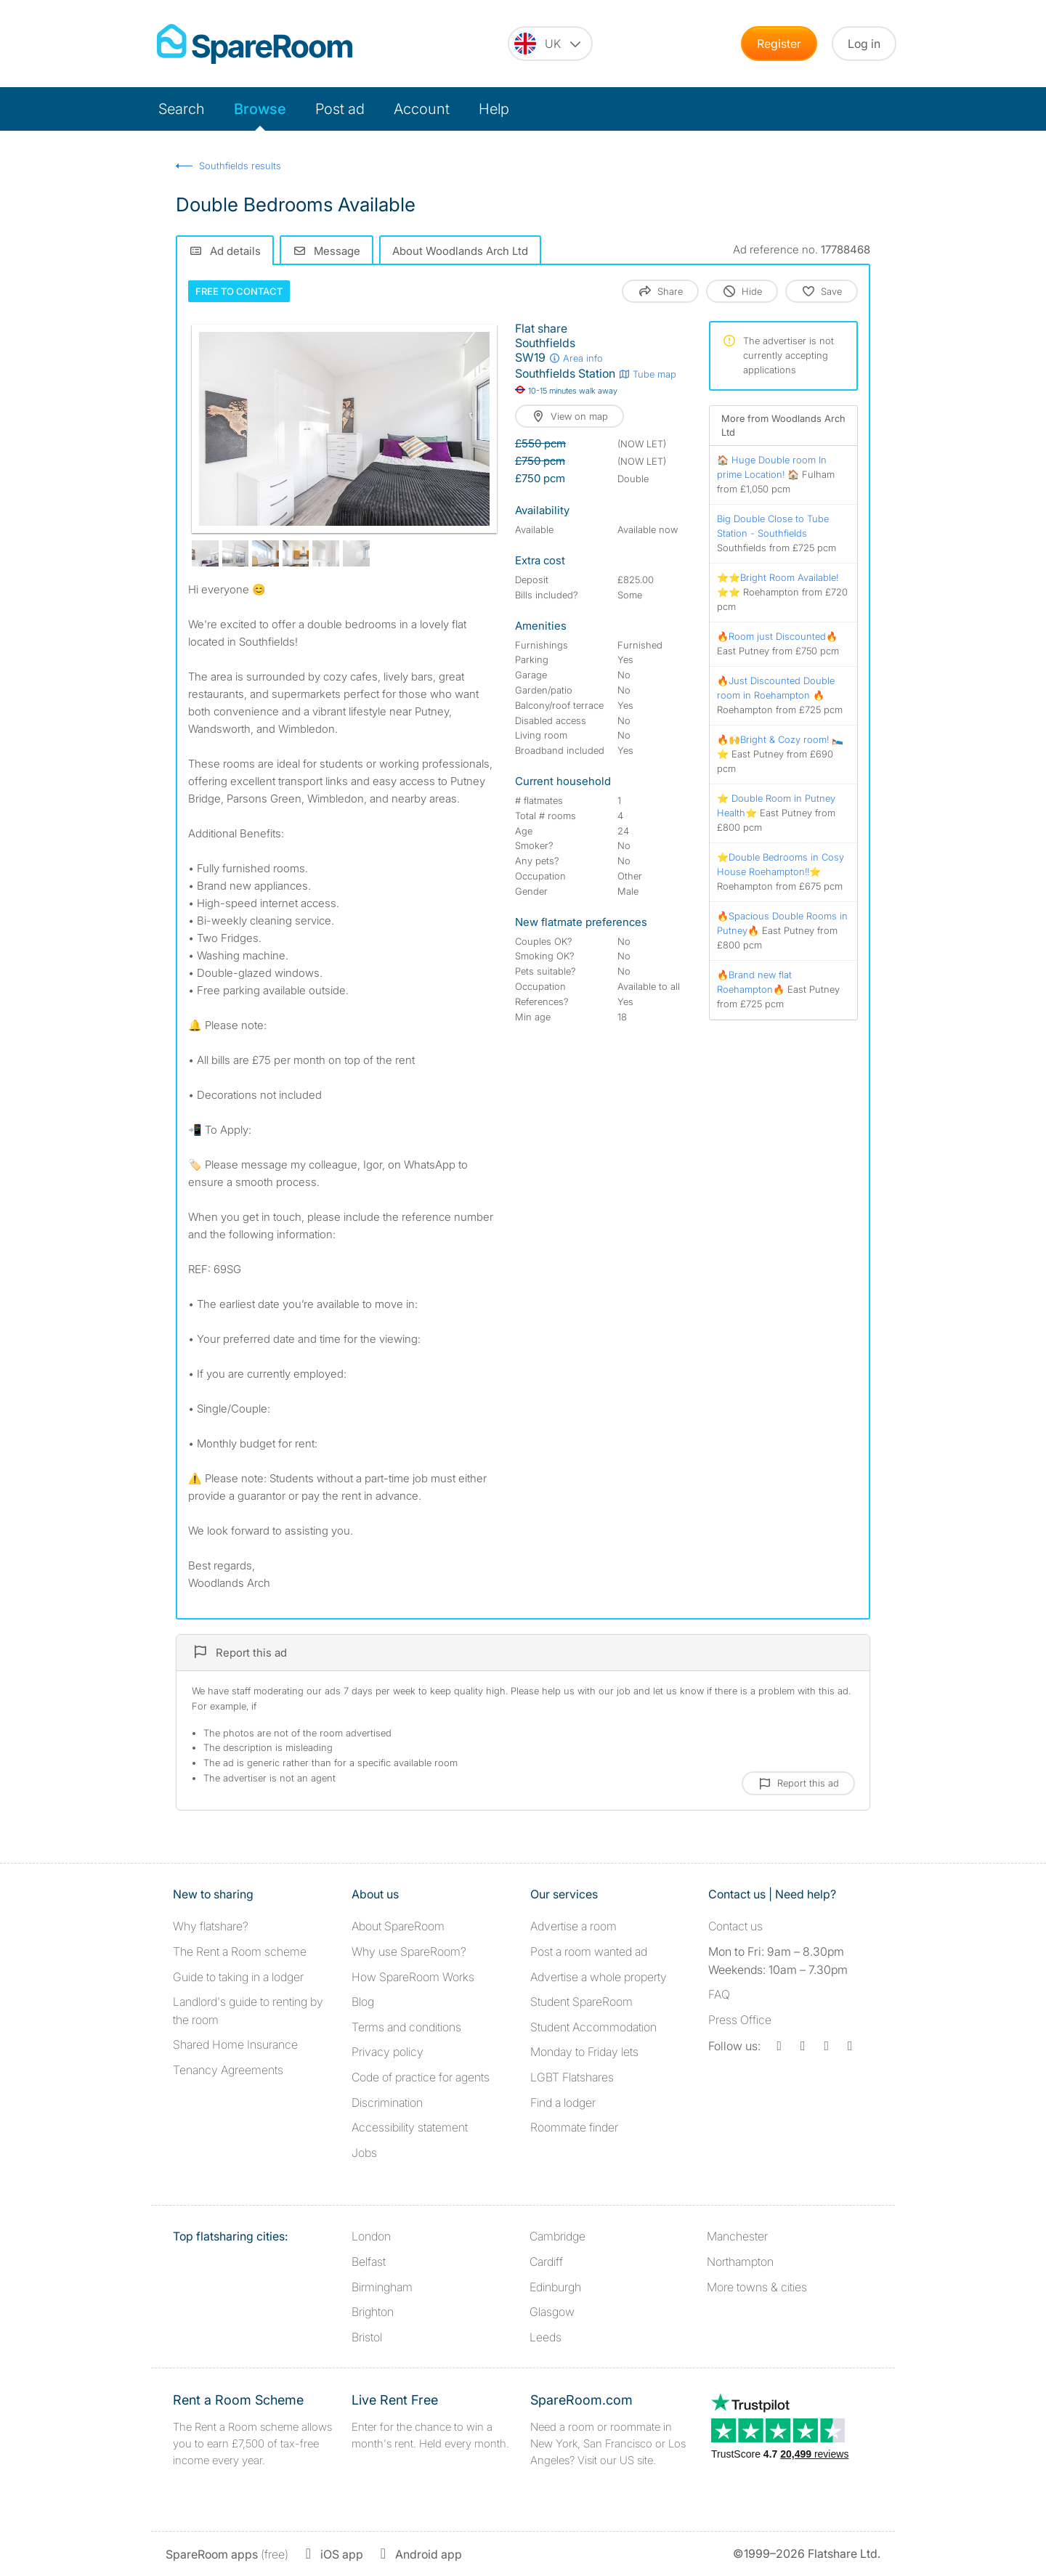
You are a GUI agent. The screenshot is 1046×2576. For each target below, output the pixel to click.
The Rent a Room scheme (240, 1951)
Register (779, 43)
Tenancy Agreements (228, 2070)
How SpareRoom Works (413, 1977)
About (398, 1926)
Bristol (367, 2337)
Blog (363, 2001)
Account (422, 109)
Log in (864, 43)
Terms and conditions (406, 2027)
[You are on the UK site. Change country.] (550, 43)
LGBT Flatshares (572, 2077)
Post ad (340, 109)
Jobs (364, 2152)
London (371, 2236)
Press (739, 2019)
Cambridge (557, 2236)
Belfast (369, 2261)
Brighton (373, 2311)
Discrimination (387, 2102)
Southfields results (240, 165)
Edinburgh (555, 2287)
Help (494, 109)
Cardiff (546, 2261)
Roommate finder (574, 2127)
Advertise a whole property (598, 1977)
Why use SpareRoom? (409, 1951)
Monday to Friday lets (584, 2051)
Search (181, 109)
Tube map (647, 374)
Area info (575, 358)
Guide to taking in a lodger (238, 1977)
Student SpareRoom (581, 2001)
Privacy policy (387, 2051)
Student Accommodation (593, 2027)
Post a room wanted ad (588, 1951)
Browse (260, 109)
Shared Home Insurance (235, 2044)
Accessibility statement (410, 2127)
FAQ (719, 1994)
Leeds (545, 2337)
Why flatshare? (210, 1926)
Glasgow (552, 2311)
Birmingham (382, 2287)
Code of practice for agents (421, 2077)
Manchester (737, 2236)
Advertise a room (573, 1926)
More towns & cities (757, 2287)
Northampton (740, 2261)
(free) (227, 2554)
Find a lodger (563, 2102)
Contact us (735, 1926)
